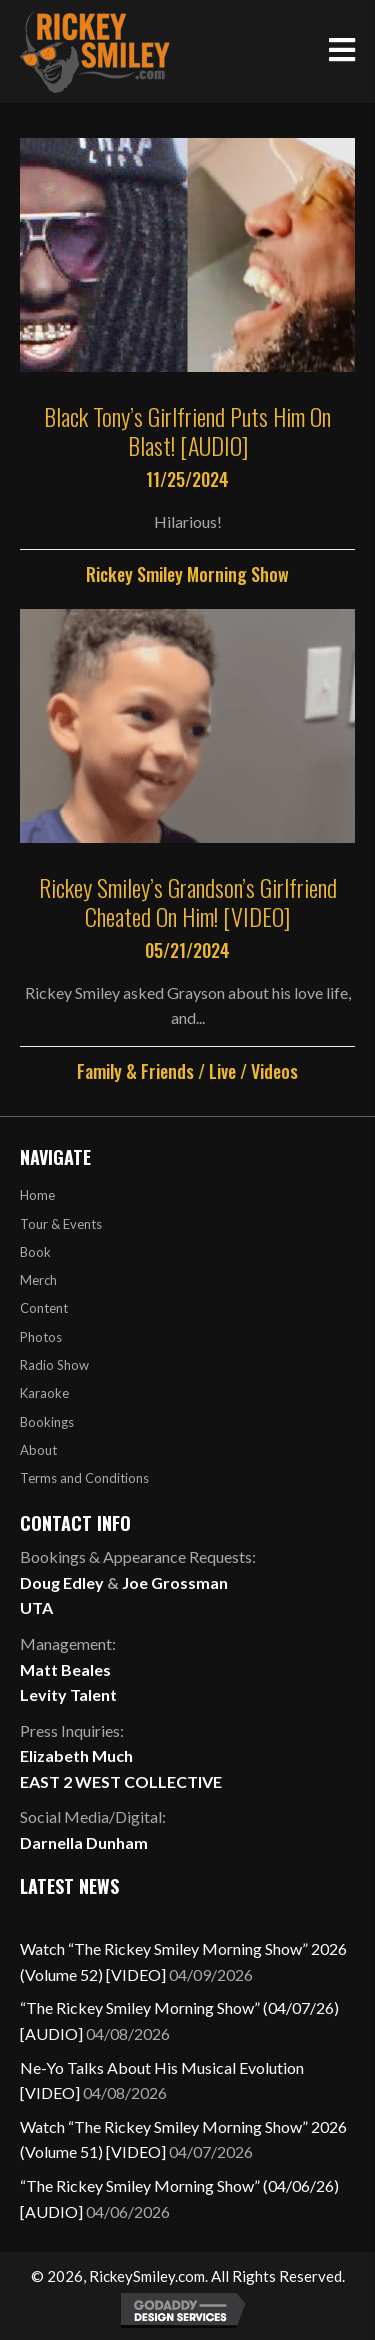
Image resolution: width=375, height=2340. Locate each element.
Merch (38, 1280)
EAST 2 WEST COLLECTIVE (121, 1781)
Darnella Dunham (84, 1842)
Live (222, 1071)
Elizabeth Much (76, 1755)
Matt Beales (65, 1669)
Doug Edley (62, 1582)
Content (44, 1308)
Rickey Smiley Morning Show (187, 574)
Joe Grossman (175, 1582)
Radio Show (54, 1365)
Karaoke (44, 1393)
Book (35, 1252)
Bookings (47, 1422)
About (38, 1450)
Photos (41, 1337)
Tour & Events (61, 1224)
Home (37, 1195)
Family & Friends (135, 1071)
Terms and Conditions (84, 1478)
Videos (274, 1071)
